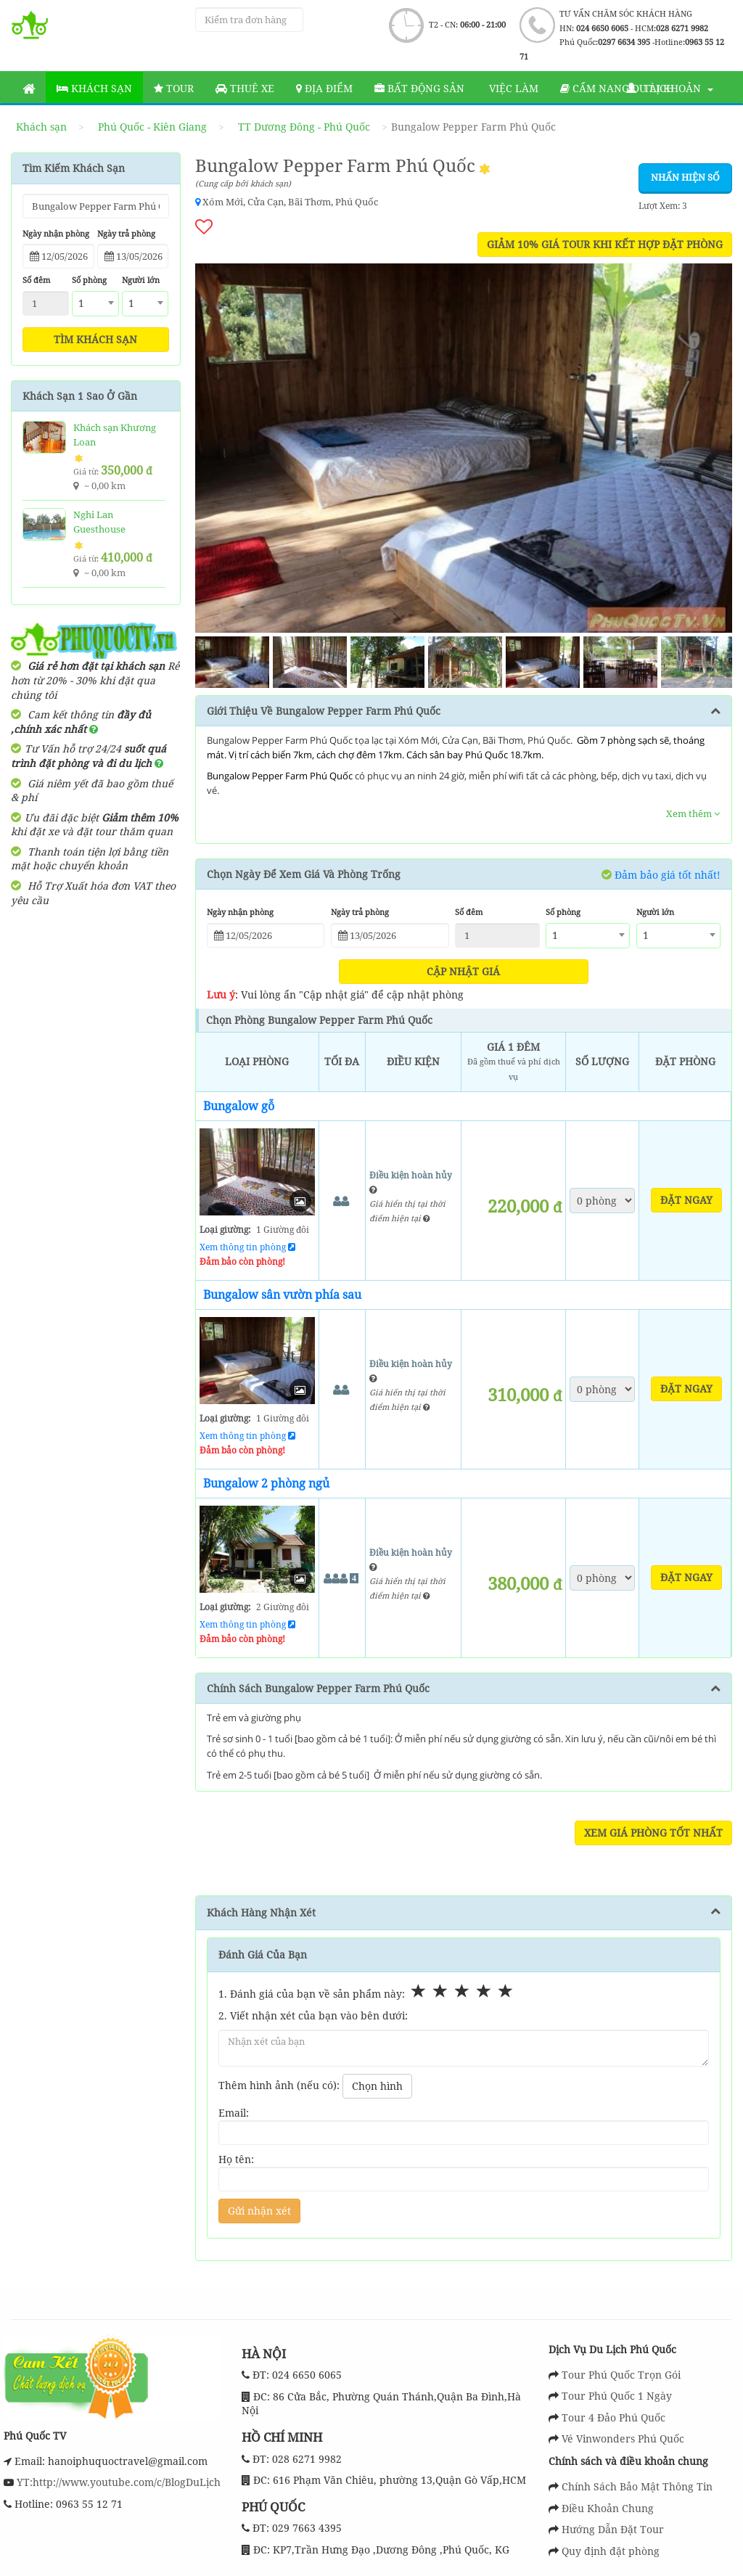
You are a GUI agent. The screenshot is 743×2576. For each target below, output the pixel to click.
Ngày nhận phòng (55, 233)
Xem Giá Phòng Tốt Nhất (653, 1832)
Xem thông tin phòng (247, 1247)
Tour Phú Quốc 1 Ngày (617, 2396)
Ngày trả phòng (126, 233)
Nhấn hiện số (685, 177)
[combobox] (95, 303)
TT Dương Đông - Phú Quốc (304, 127)
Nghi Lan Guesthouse (99, 522)
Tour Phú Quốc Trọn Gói (621, 2375)
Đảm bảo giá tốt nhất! (661, 874)
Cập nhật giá (463, 971)
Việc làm (512, 88)
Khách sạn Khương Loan (114, 434)
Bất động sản (419, 88)
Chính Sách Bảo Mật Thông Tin (637, 2486)
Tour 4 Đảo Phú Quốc (613, 2417)
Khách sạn (94, 88)
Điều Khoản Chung (608, 2508)
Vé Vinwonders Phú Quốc (623, 2438)
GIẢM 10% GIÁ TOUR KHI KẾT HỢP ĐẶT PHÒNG (605, 244)
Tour (174, 88)
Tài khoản (669, 88)
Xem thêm (693, 813)
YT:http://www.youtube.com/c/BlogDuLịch (117, 2482)
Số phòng (89, 279)
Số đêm (36, 279)
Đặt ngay (686, 1200)
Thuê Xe (244, 88)
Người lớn (141, 279)
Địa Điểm (324, 88)
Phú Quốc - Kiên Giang (152, 127)
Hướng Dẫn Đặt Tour (613, 2529)
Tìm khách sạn (95, 339)
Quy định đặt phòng (611, 2551)
